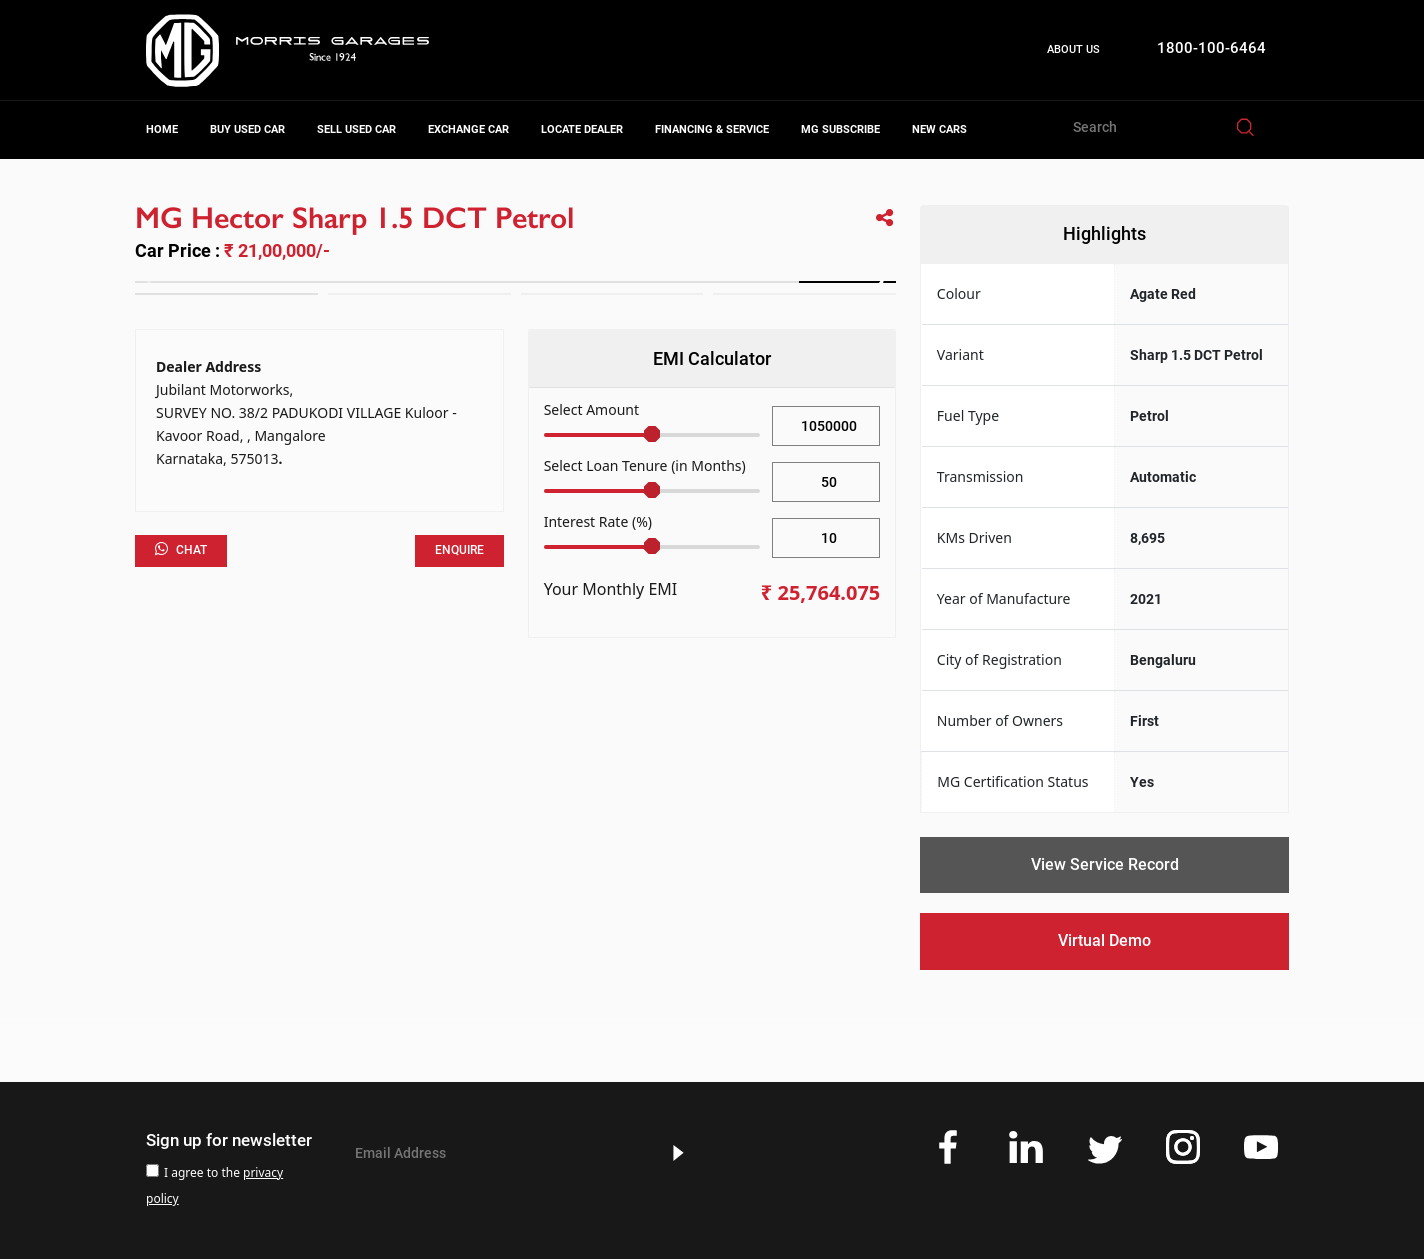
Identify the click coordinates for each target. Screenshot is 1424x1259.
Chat (181, 549)
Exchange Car (468, 129)
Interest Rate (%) (598, 521)
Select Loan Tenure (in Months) (645, 465)
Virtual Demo (1104, 940)
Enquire (459, 550)
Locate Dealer (582, 129)
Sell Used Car (356, 129)
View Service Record (1105, 864)
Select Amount (591, 409)
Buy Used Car (247, 129)
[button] (872, 282)
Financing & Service (712, 129)
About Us (1073, 49)
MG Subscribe (840, 129)
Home (162, 129)
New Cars (939, 129)
